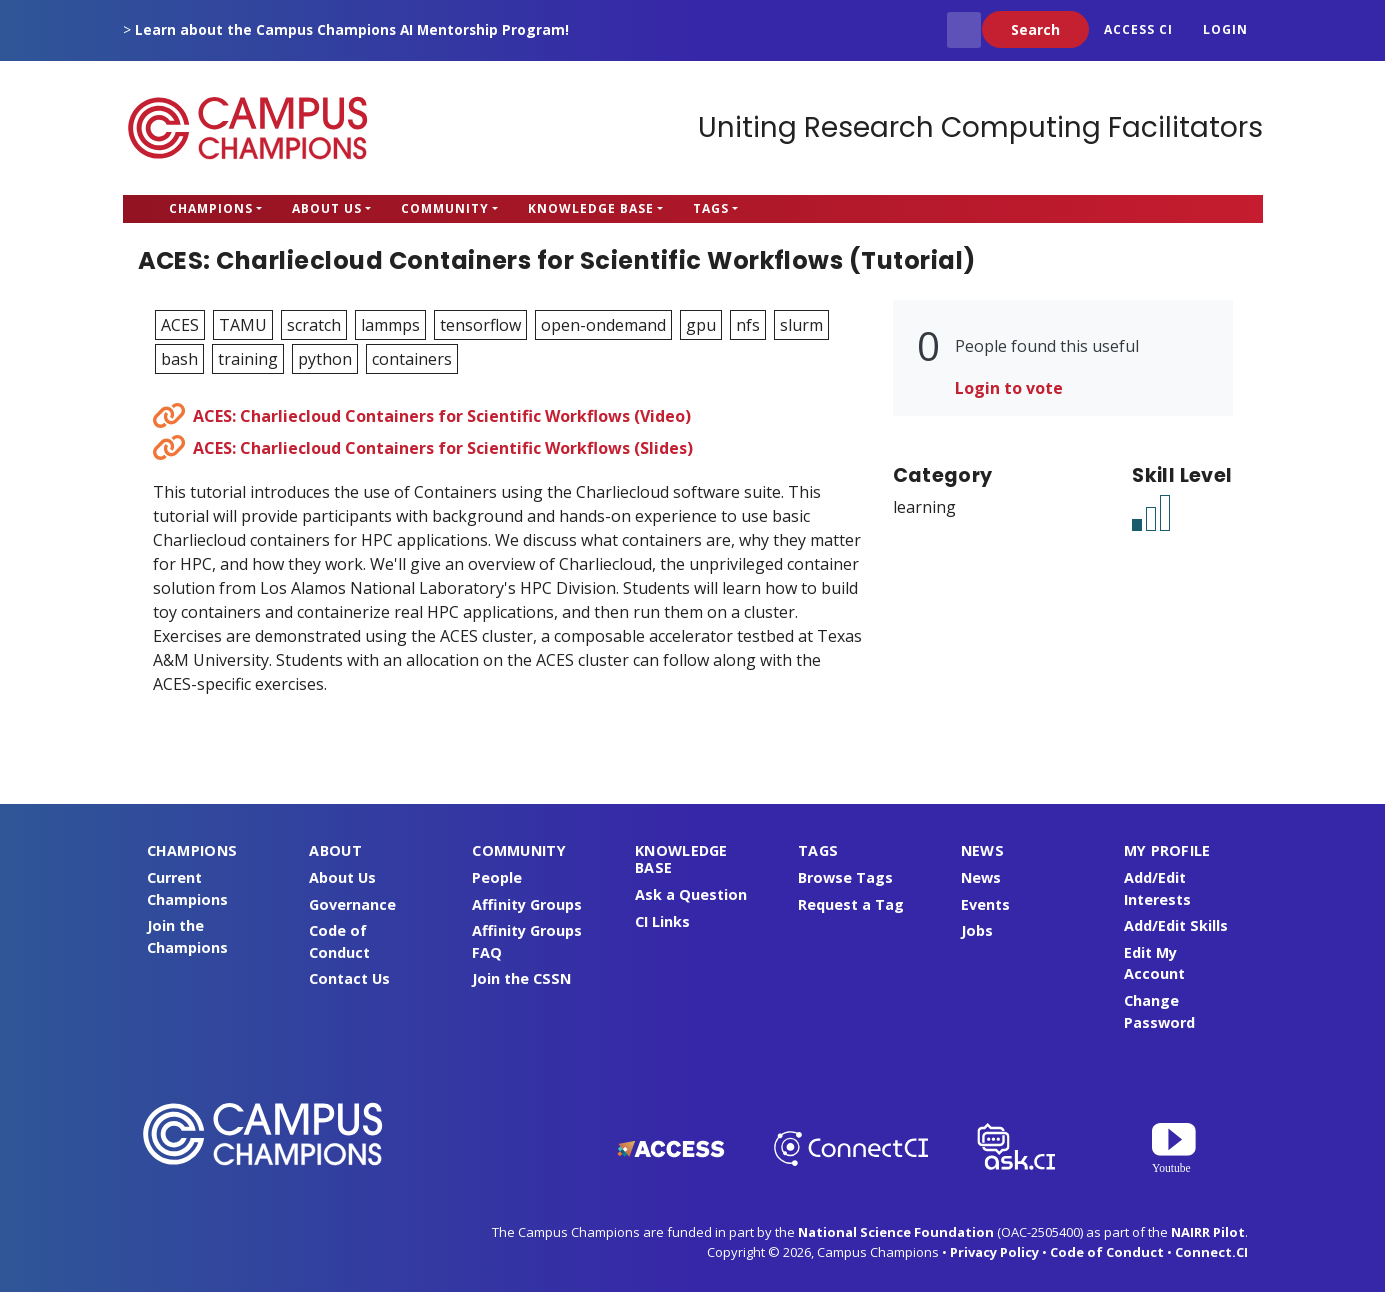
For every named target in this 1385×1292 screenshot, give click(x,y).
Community (445, 208)
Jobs (977, 930)
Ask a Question (691, 894)
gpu (701, 325)
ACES (180, 325)
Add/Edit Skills (1176, 925)
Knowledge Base (591, 208)
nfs (748, 325)
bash (179, 359)
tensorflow (480, 325)
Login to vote (1009, 388)
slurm (801, 325)
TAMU (243, 325)
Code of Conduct (1107, 1252)
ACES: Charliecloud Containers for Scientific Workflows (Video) (442, 416)
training (248, 359)
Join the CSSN (521, 978)
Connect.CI (1211, 1252)
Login (1225, 29)
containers (412, 359)
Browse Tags (845, 877)
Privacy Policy (994, 1252)
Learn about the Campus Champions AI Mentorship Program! (352, 29)
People (497, 877)
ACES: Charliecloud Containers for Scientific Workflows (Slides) (443, 448)
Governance (352, 904)
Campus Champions (248, 128)
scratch (314, 325)
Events (985, 904)
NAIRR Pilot (1208, 1232)
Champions (211, 208)
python (325, 359)
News (981, 877)
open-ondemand (603, 325)
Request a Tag (851, 904)
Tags (711, 208)
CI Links (662, 921)
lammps (390, 325)
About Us (327, 208)
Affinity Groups (527, 904)
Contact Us (349, 978)
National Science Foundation (896, 1232)
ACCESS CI (1138, 29)
